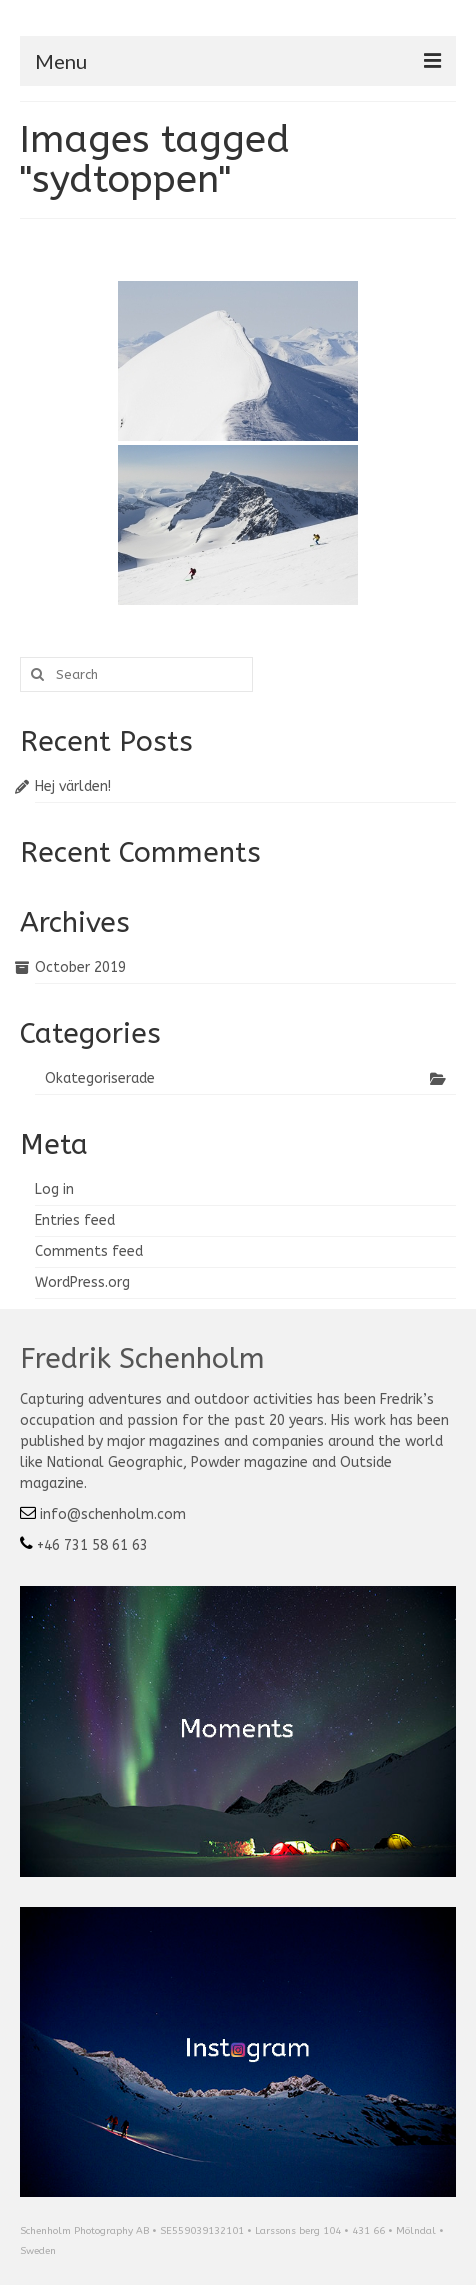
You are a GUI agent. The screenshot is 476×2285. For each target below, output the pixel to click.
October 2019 (80, 967)
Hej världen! (73, 786)
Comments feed (89, 1251)
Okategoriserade (100, 1078)
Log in (54, 1189)
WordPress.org (82, 1282)
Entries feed (75, 1220)
